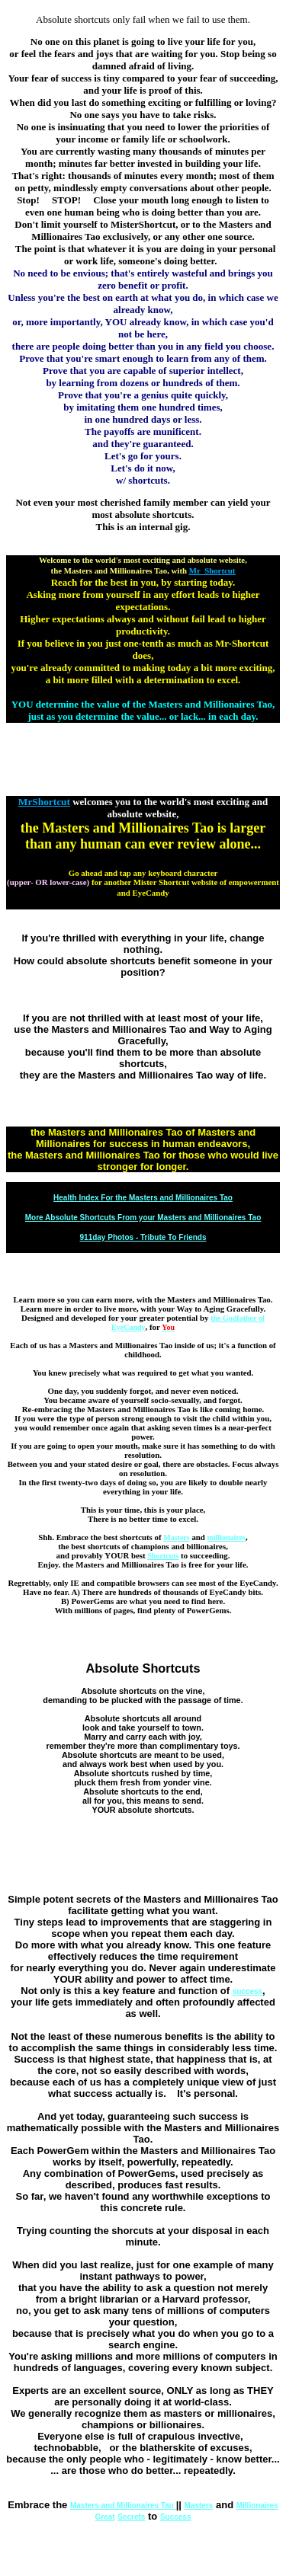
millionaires (226, 1537)
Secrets (131, 2517)
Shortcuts (162, 1556)
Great (105, 2517)
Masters (176, 1537)
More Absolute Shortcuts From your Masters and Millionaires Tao (143, 1217)
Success (175, 2517)
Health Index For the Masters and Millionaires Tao (143, 1198)
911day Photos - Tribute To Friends (143, 1237)
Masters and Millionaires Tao (123, 2505)
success (247, 1991)
